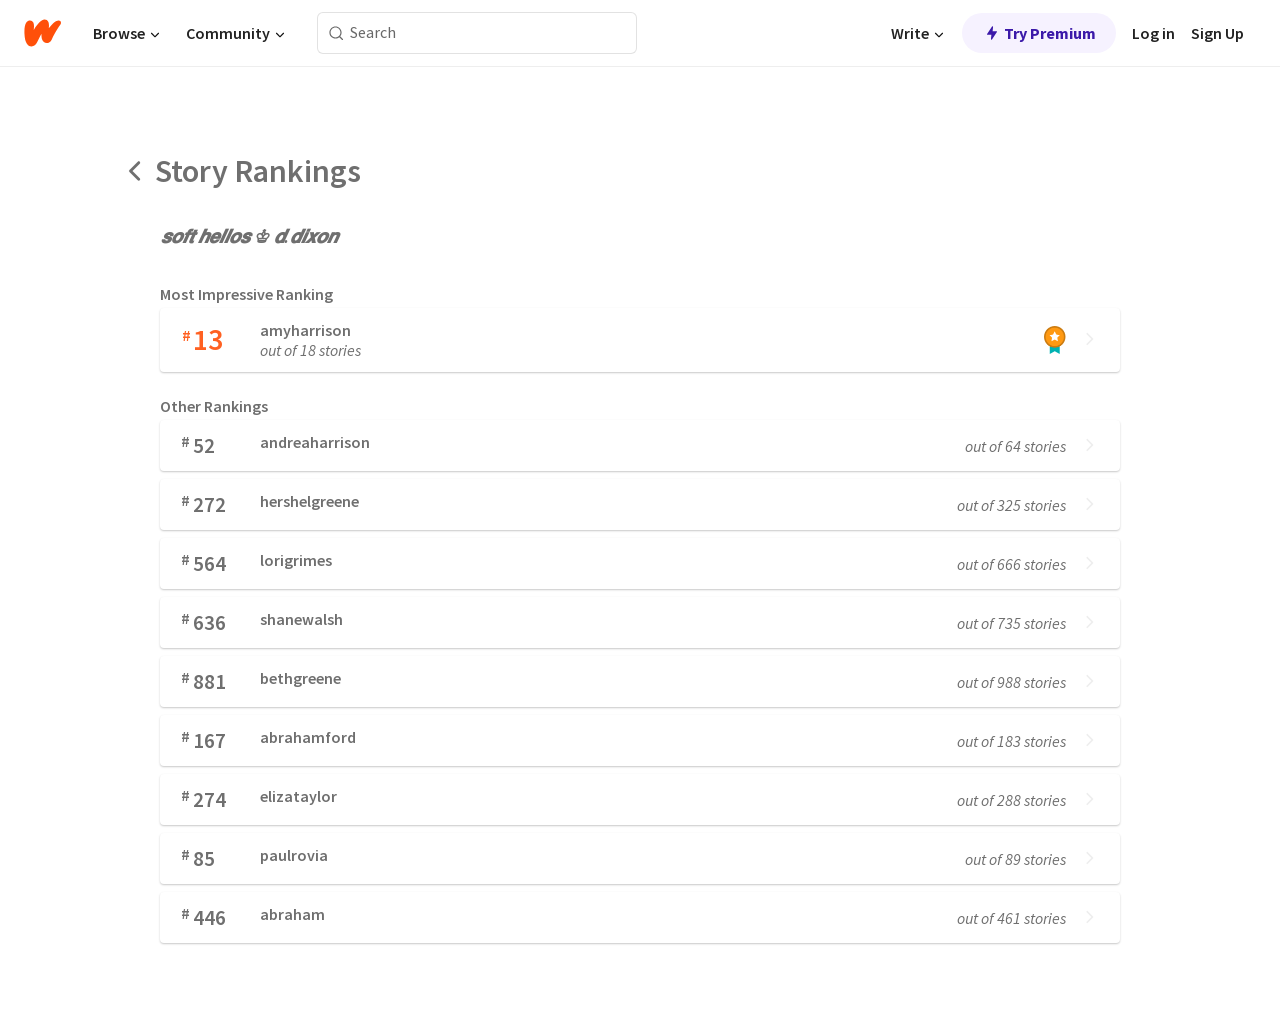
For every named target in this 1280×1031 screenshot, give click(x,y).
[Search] (336, 33)
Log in (1153, 33)
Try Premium (1039, 33)
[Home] (42, 33)
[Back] (136, 171)
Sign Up (1217, 33)
